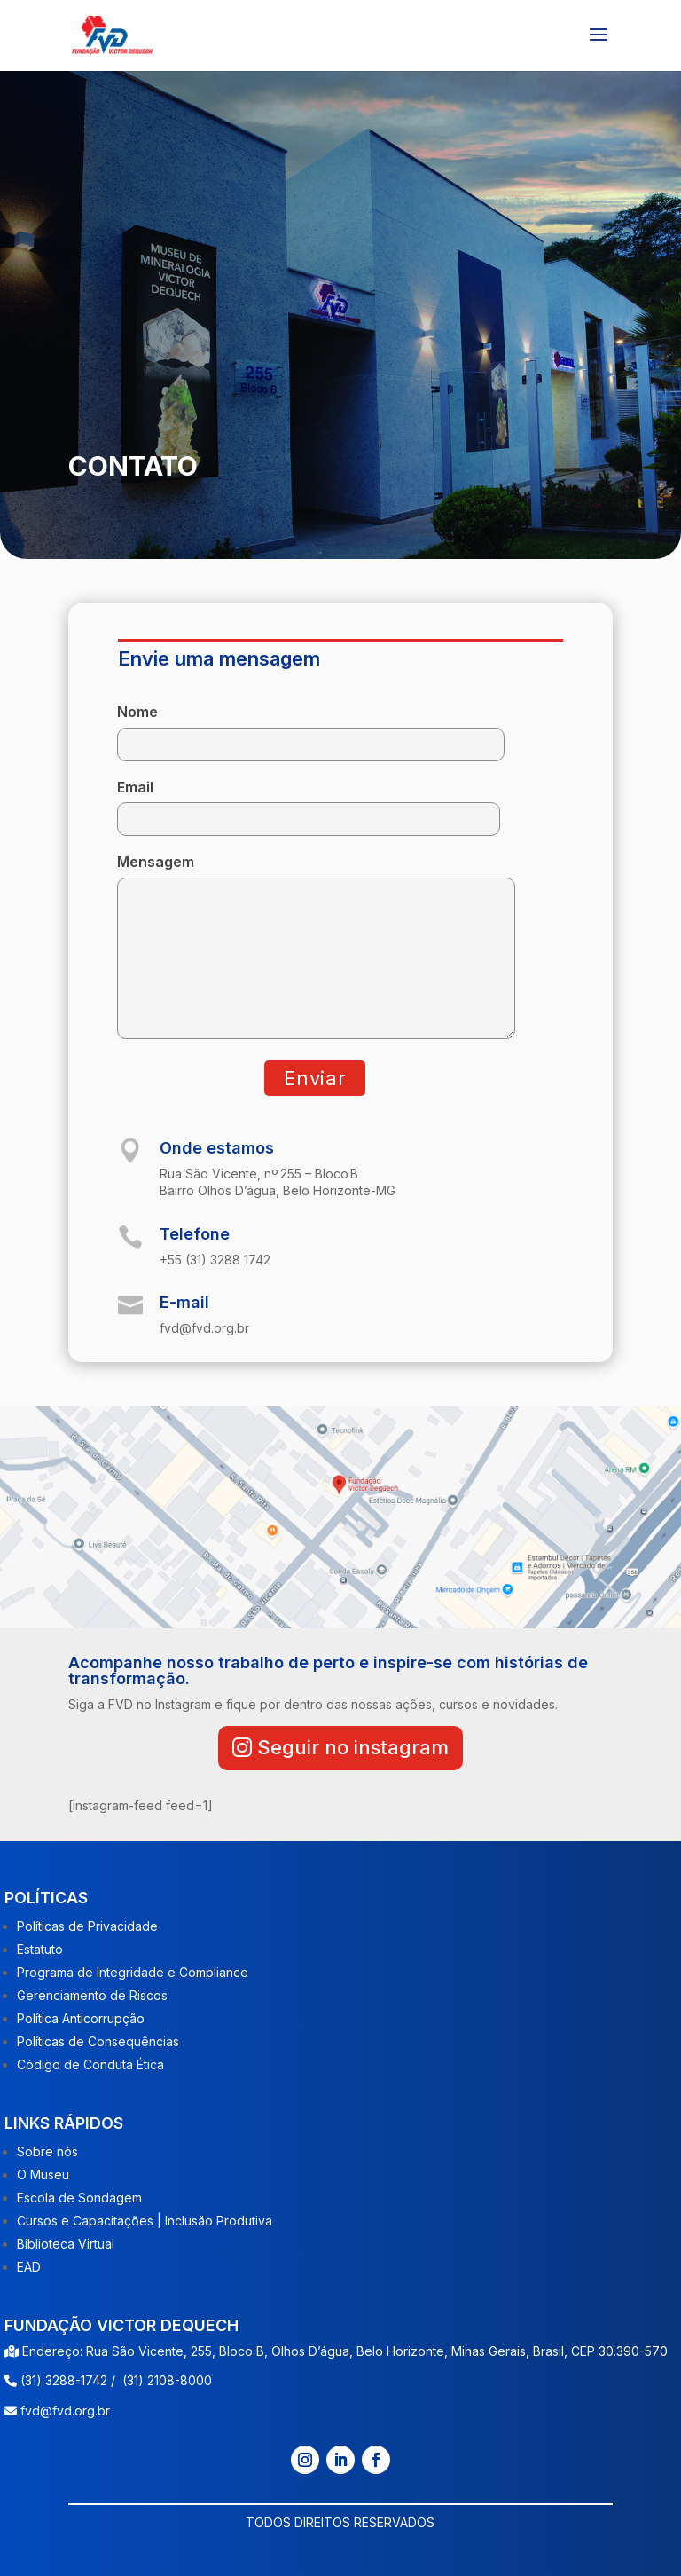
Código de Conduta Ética (90, 2064)
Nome (311, 728)
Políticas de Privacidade (87, 1926)
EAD (29, 2266)
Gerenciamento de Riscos (92, 1995)
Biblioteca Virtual (65, 2243)
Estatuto (40, 1949)
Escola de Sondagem (79, 2197)
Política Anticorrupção (81, 2018)
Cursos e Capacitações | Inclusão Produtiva (144, 2220)
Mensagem (316, 948)
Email (308, 803)
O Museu (43, 2174)
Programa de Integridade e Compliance (132, 1972)
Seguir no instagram (353, 1747)
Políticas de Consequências (98, 2041)
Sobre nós (47, 2151)
